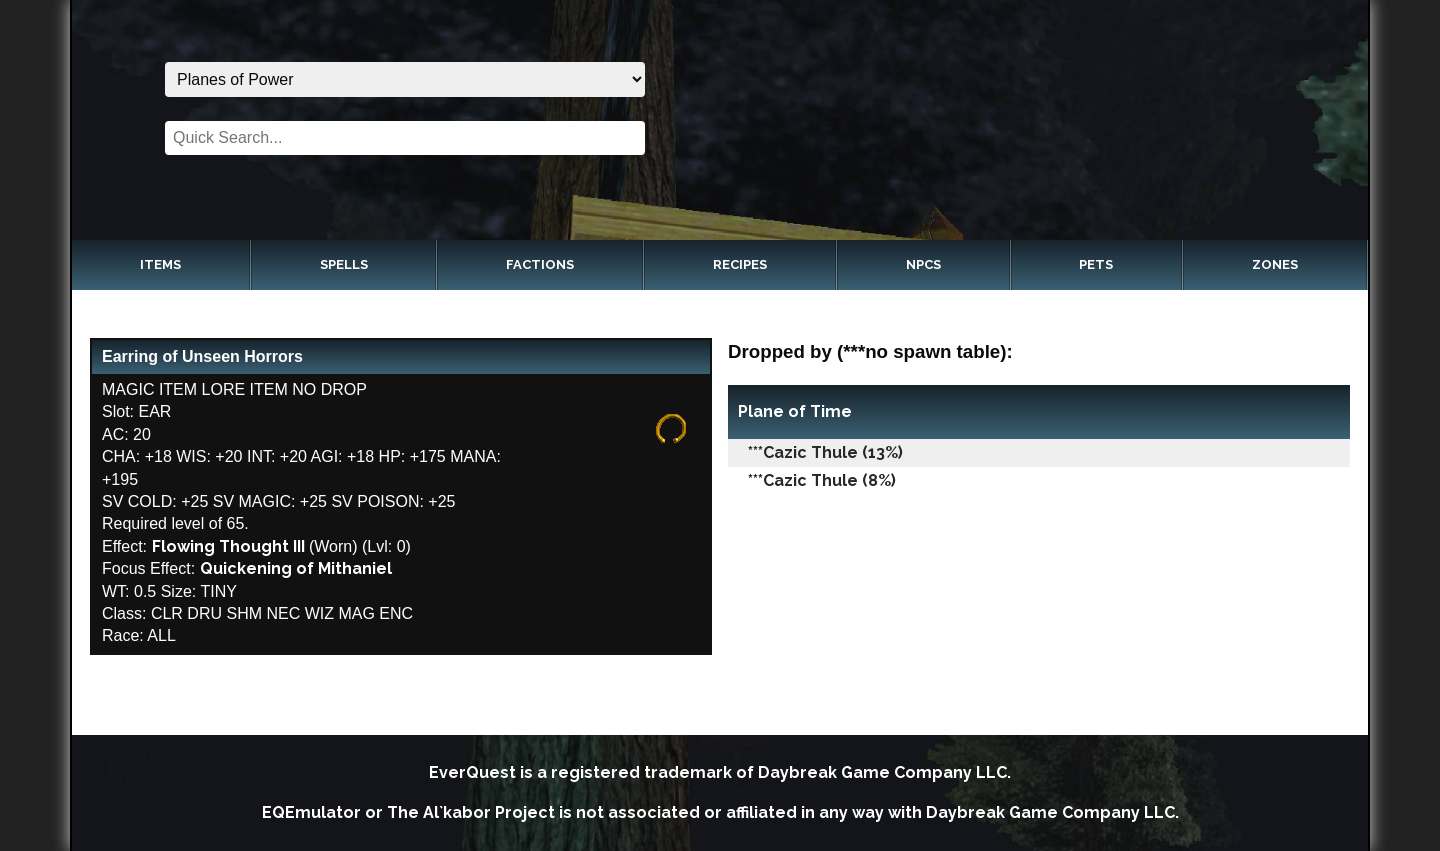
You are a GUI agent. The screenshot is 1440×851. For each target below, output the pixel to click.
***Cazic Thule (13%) (825, 452)
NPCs (923, 264)
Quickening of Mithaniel (296, 568)
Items (160, 264)
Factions (540, 264)
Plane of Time (795, 411)
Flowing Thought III (228, 546)
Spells (344, 264)
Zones (1275, 264)
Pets (1096, 264)
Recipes (740, 264)
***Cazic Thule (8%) (822, 480)
